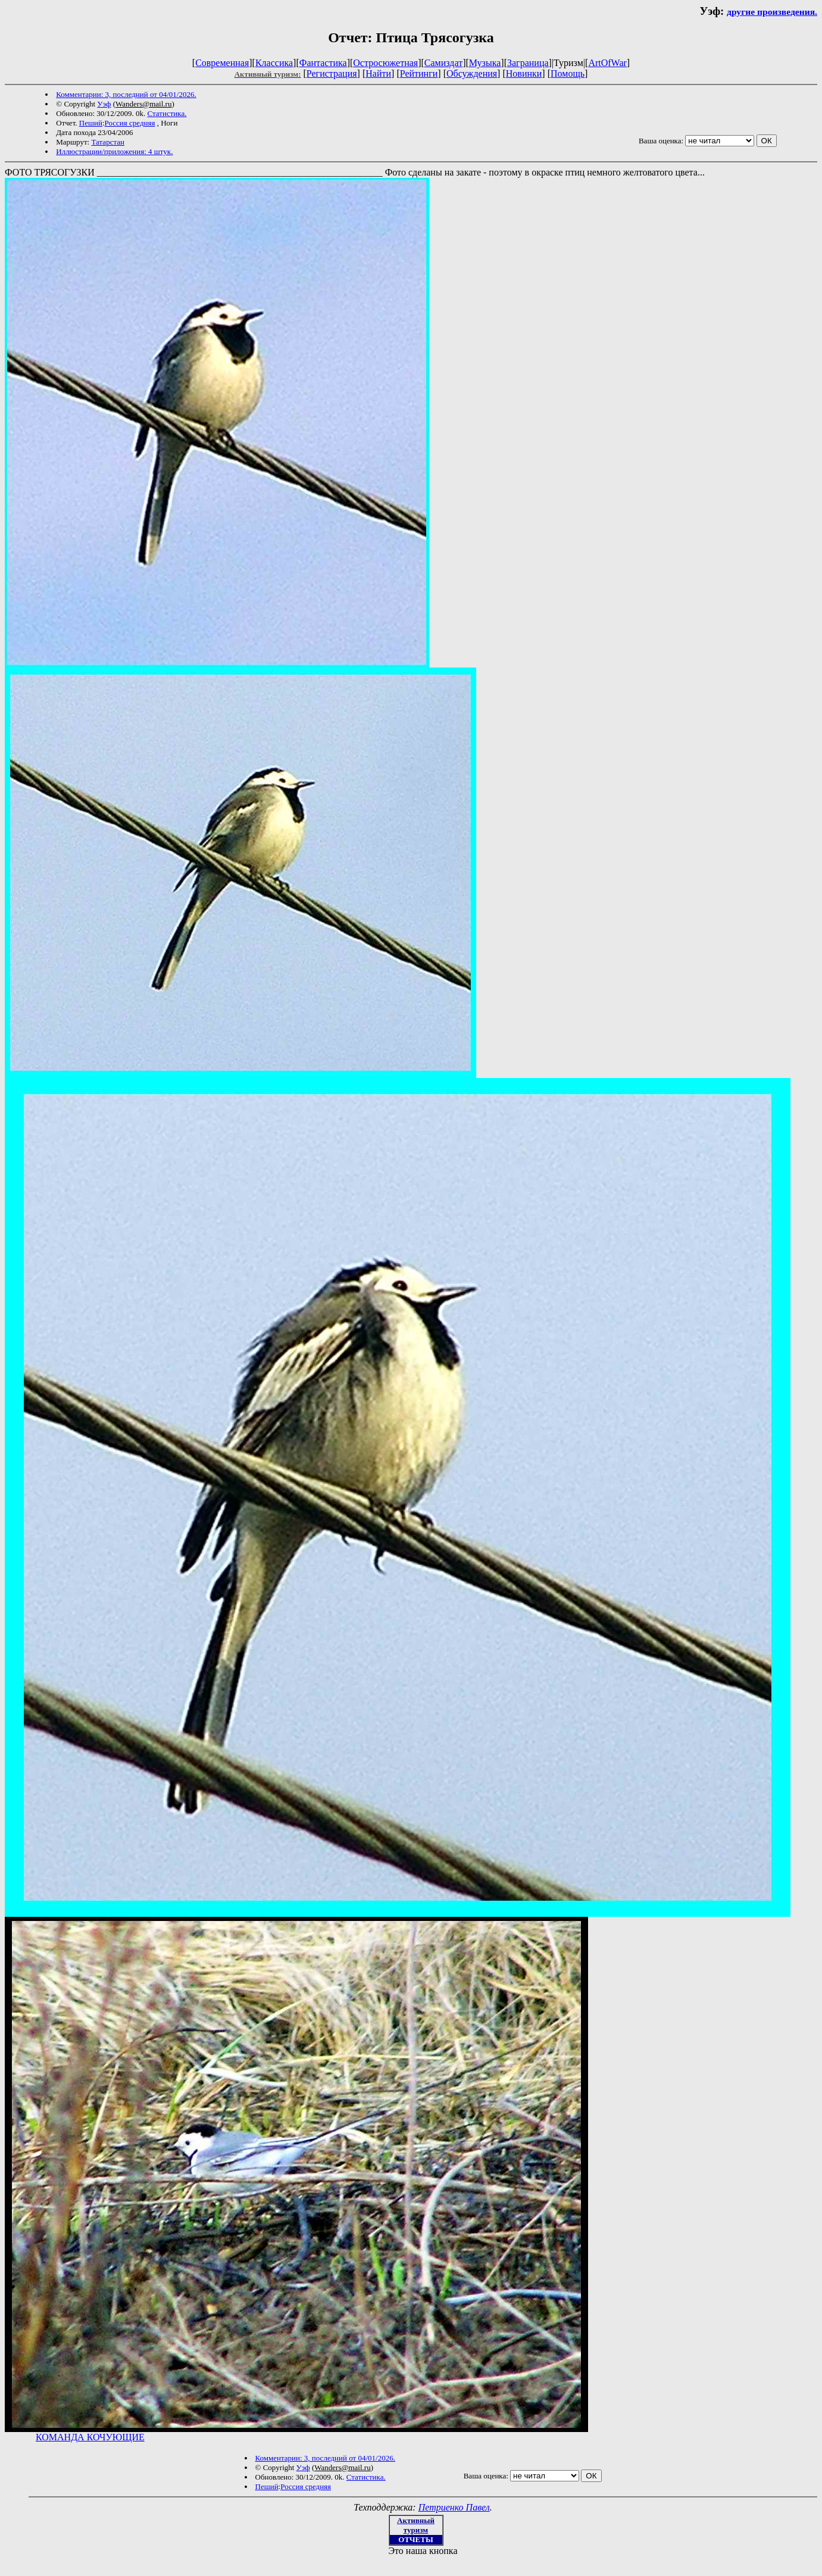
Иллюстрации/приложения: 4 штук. (114, 151)
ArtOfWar (607, 63)
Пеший (90, 122)
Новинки (524, 73)
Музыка (485, 63)
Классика (274, 63)
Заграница (528, 63)
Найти (378, 73)
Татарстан (107, 141)
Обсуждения (471, 73)
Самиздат (443, 63)
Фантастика (323, 63)
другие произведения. (772, 12)
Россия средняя (130, 122)
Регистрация (332, 73)
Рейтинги (419, 73)
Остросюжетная (385, 63)
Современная (222, 63)
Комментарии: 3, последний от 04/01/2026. (126, 94)
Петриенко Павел (454, 2507)
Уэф (104, 103)
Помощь (568, 73)
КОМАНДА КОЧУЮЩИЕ (90, 2437)
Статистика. (166, 113)
